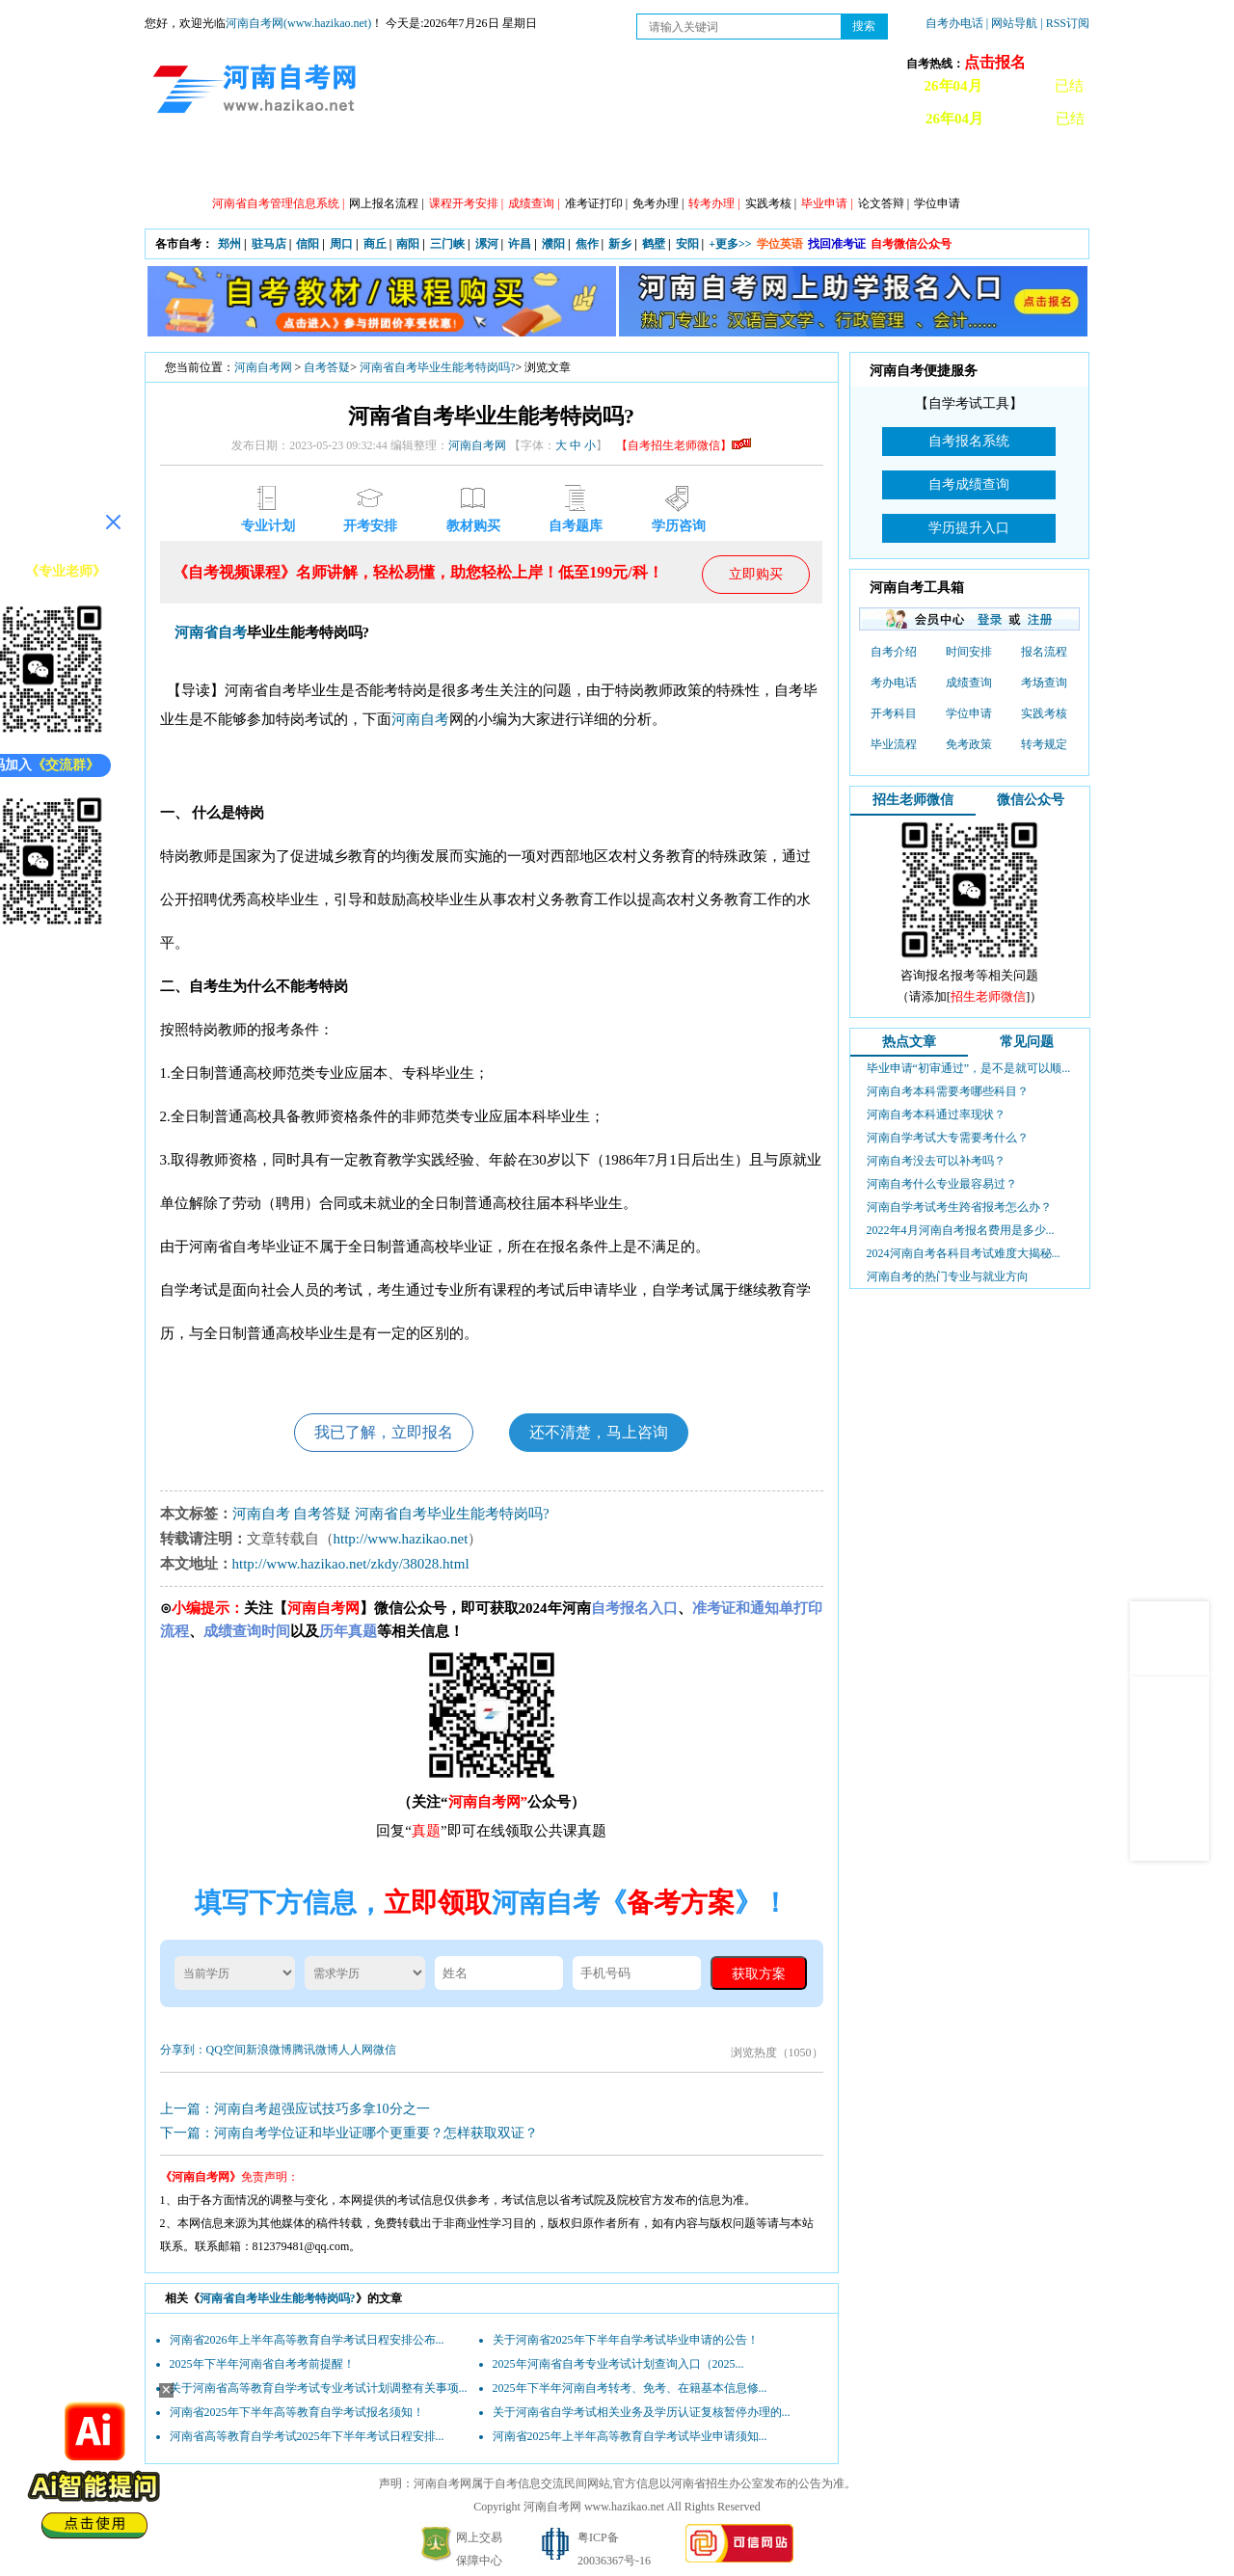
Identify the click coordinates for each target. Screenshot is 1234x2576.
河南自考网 (263, 367)
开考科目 (894, 713)
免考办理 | (658, 203)
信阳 (307, 244)
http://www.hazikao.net (401, 1538)
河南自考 (420, 719)
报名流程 (1044, 651)
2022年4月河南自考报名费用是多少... (961, 1230)
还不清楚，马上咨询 (598, 1432)
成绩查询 (969, 682)
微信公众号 (1030, 799)
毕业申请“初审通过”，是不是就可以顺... (969, 1068)
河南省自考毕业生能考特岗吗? (437, 367)
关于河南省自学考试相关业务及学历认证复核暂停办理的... (642, 2412)
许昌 (519, 244)
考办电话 (894, 682)
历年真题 (805, 165)
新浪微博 (269, 2049)
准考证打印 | (596, 203)
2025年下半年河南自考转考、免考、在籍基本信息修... (630, 2388)
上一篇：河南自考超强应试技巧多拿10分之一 (295, 2109)
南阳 (407, 244)
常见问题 (1027, 1041)
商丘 (375, 244)
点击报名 (995, 62)
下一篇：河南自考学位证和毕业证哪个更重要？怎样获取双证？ (349, 2133)
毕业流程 (894, 744)
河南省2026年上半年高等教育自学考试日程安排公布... (307, 2340)
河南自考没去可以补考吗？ (936, 1160)
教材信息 (892, 165)
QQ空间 (226, 2049)
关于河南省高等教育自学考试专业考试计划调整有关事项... (319, 2388)
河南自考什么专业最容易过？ (942, 1184)
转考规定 (1044, 744)
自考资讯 (371, 165)
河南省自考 (210, 632)
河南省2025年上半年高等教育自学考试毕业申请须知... (630, 2436)
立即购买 (756, 574)
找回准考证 (837, 244)
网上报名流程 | (386, 203)
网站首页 (198, 165)
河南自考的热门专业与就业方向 (948, 1276)
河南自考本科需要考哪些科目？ (948, 1091)
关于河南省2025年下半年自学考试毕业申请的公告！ (626, 2340)
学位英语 (780, 244)
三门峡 (447, 244)
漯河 (486, 244)
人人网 (355, 2049)
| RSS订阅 (1064, 23)
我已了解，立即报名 (383, 1432)
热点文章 (909, 1041)
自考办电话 (954, 23)
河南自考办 (986, 165)
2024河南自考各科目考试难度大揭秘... (963, 1253)
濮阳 (553, 244)
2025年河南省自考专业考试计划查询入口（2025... (618, 2364)
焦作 (587, 244)
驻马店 (269, 244)
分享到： (183, 2049)
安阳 (687, 244)
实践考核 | (770, 203)
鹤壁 (653, 244)
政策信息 (284, 165)
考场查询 (1044, 682)
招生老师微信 (912, 799)
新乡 (619, 244)
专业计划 (545, 165)
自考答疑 (718, 165)
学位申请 (937, 203)
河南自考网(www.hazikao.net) (298, 23)
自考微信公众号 (911, 244)
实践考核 (1044, 713)
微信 (384, 2049)
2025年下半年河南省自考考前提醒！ (262, 2364)
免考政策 (969, 744)
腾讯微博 (315, 2049)
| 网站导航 (1011, 23)
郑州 (229, 244)
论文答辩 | (883, 203)
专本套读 (631, 165)
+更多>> (730, 244)
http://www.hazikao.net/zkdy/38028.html (350, 1563)
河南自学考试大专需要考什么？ (948, 1137)
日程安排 (458, 165)
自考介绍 (894, 651)
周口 (341, 244)
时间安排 (969, 651)
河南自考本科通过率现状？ (936, 1114)
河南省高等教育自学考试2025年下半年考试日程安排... (307, 2436)
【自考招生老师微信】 (683, 445)
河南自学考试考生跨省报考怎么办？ (959, 1207)
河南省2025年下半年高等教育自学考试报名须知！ (297, 2412)
